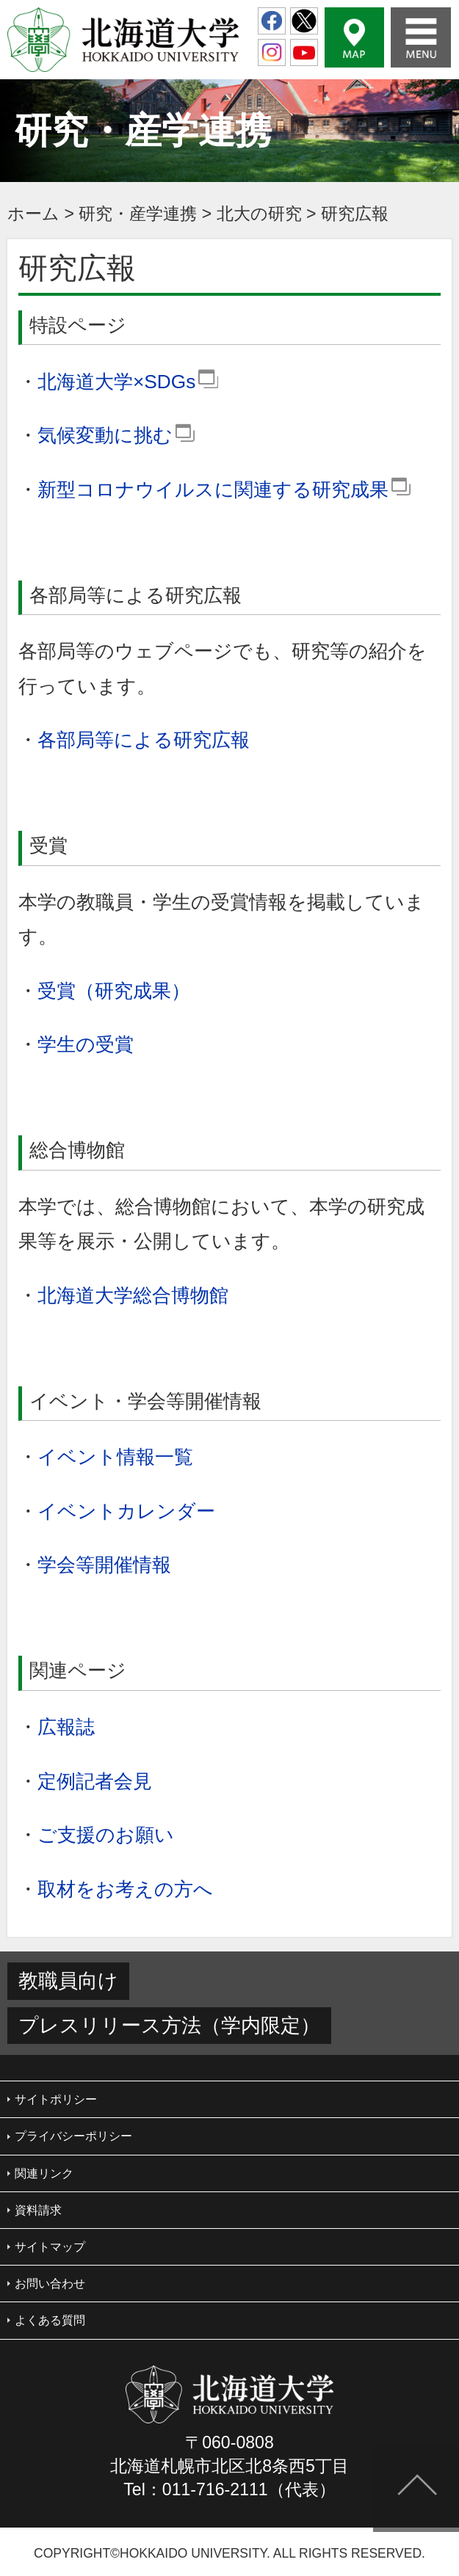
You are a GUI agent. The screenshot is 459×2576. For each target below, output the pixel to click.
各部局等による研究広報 (143, 740)
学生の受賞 (85, 1044)
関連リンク (44, 2173)
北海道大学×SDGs (127, 382)
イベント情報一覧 (115, 1457)
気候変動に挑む (116, 435)
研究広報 (354, 213)
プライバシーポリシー (73, 2136)
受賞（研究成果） (113, 991)
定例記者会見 (94, 1781)
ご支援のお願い (105, 1835)
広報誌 (66, 1727)
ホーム (33, 213)
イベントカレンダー (126, 1511)
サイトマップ (50, 2247)
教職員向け (68, 1981)
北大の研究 (259, 213)
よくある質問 (50, 2320)
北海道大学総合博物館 (132, 1295)
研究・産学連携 (138, 213)
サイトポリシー (56, 2099)
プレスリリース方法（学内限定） (169, 2026)
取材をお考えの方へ (125, 1889)
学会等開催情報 (104, 1565)
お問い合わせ (50, 2283)
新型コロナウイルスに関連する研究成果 (224, 490)
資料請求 (38, 2210)
